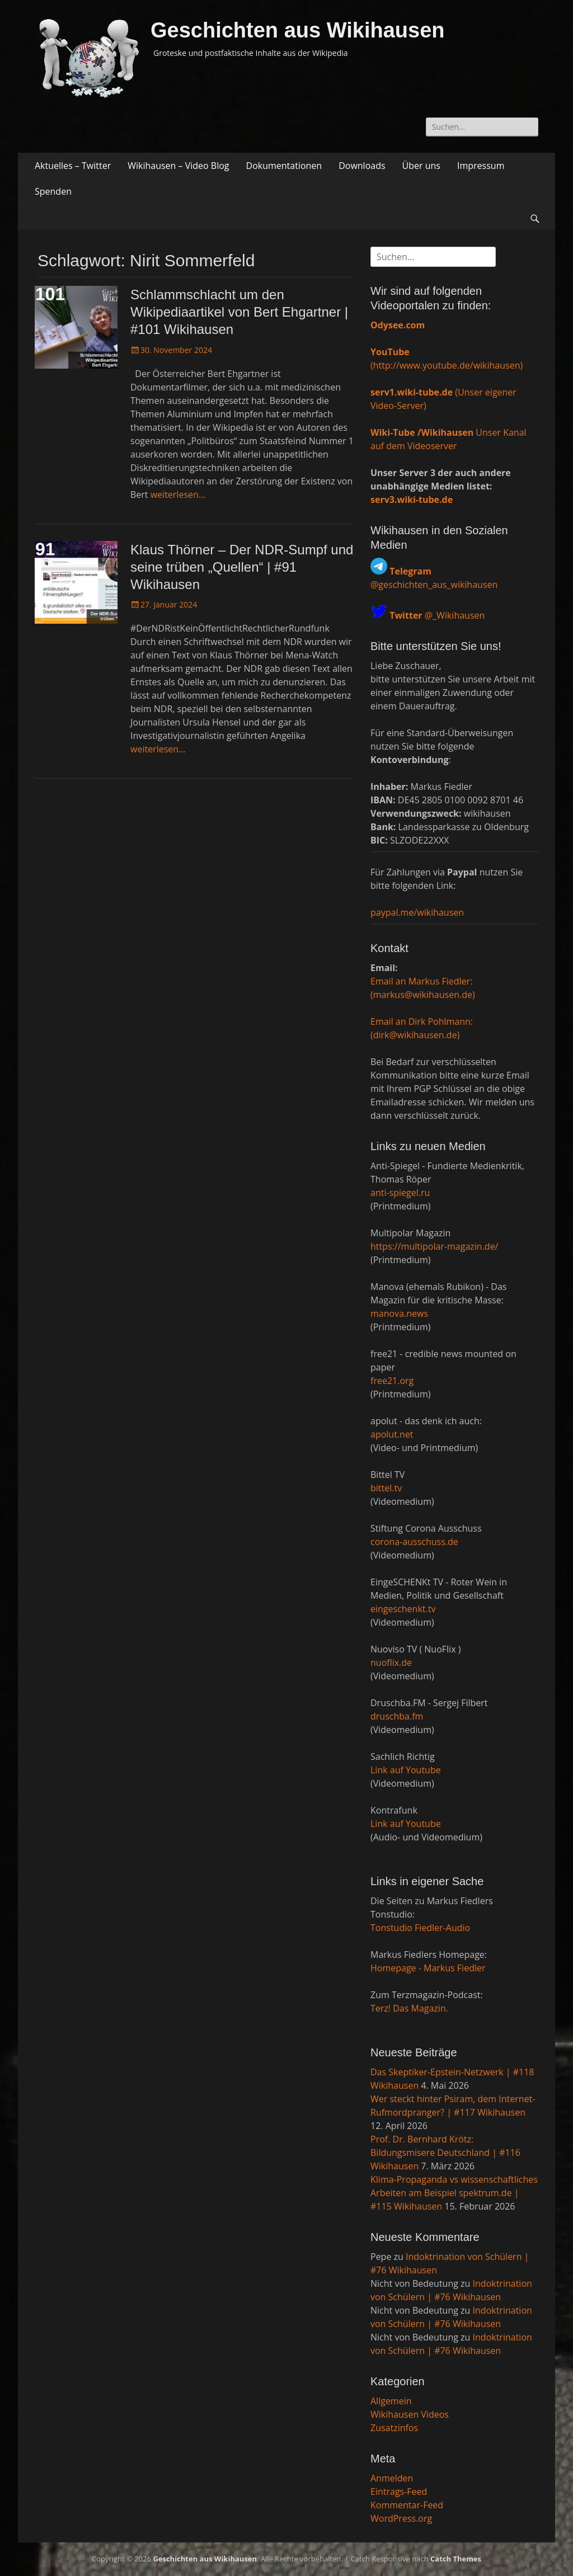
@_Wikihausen (437, 615)
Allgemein (391, 2401)
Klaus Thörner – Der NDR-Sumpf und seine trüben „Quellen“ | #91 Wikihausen (241, 567)
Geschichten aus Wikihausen (298, 30)
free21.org (392, 1380)
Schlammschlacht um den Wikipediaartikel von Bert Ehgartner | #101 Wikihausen (239, 312)
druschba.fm (396, 1716)
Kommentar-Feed (406, 2505)
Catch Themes (455, 2559)
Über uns (421, 165)
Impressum (480, 165)
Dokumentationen (284, 165)
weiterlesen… (178, 494)
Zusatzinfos (394, 2428)
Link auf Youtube (405, 1770)
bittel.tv (386, 1488)
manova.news (399, 1313)
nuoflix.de (391, 1662)
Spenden (53, 191)
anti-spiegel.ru (400, 1192)
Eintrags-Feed (398, 2491)
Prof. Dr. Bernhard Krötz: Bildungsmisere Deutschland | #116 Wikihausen (445, 2152)
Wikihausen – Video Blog (178, 165)
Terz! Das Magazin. (409, 2008)
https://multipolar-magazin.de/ (434, 1246)
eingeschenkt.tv (402, 1609)
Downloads (362, 165)
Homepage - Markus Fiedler (427, 1968)
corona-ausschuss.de (414, 1542)
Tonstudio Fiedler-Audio (420, 1928)
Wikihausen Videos (409, 2414)
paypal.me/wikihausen (417, 912)
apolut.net (392, 1434)
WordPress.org (401, 2518)
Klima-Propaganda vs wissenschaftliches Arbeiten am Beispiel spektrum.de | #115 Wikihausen (454, 2192)
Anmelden (391, 2478)
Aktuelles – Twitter (73, 165)
